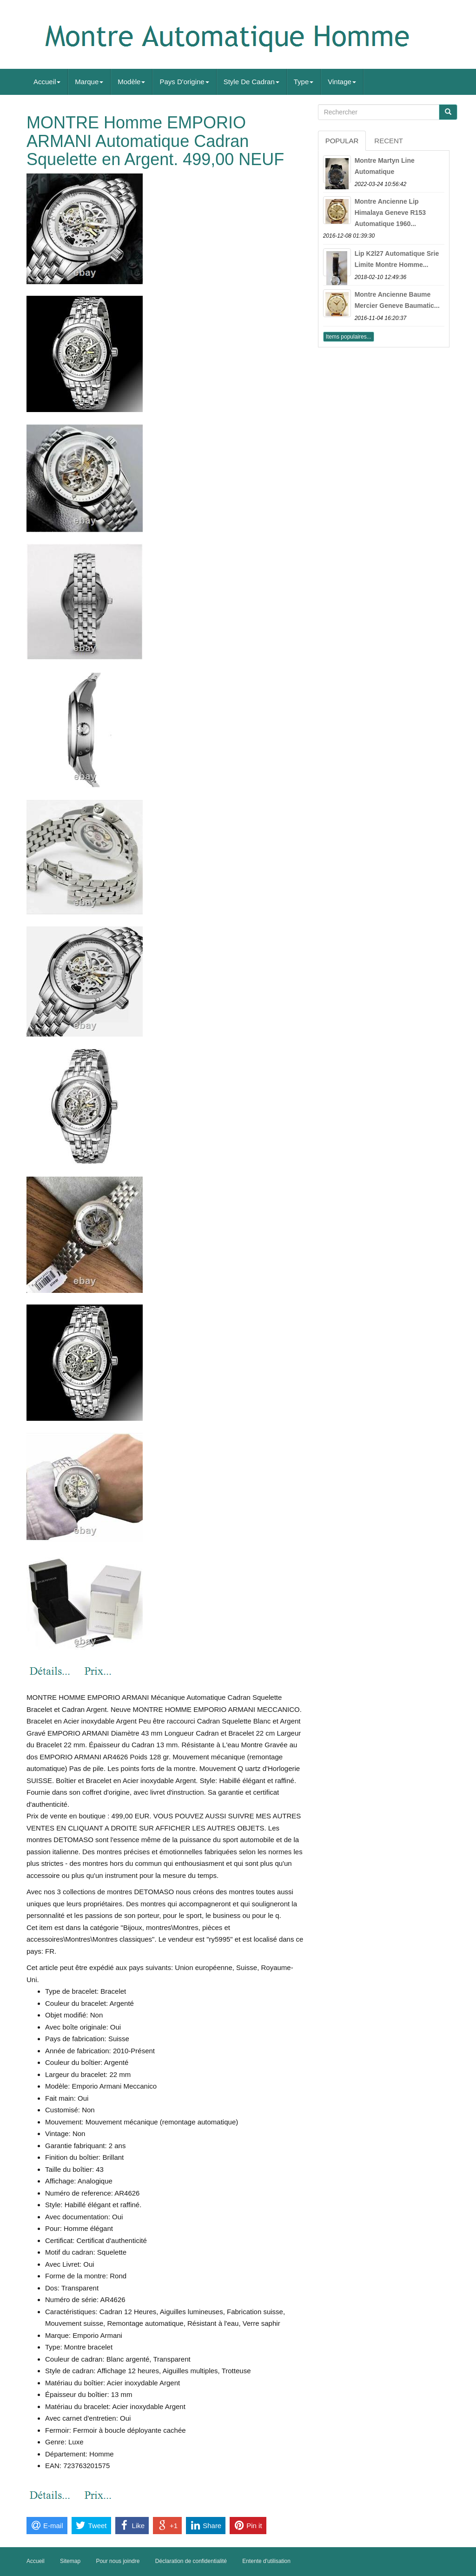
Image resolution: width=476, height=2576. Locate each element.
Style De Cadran (251, 82)
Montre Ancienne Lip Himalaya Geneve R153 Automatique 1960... (390, 212)
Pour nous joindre (117, 2561)
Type (304, 82)
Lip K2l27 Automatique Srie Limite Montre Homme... (397, 259)
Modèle (131, 82)
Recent (388, 141)
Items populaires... (348, 336)
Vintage (342, 82)
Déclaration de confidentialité (191, 2561)
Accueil (46, 82)
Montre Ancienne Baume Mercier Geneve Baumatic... (397, 300)
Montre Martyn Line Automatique (385, 166)
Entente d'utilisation (266, 2561)
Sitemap (70, 2561)
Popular (342, 141)
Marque (89, 82)
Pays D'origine (184, 82)
